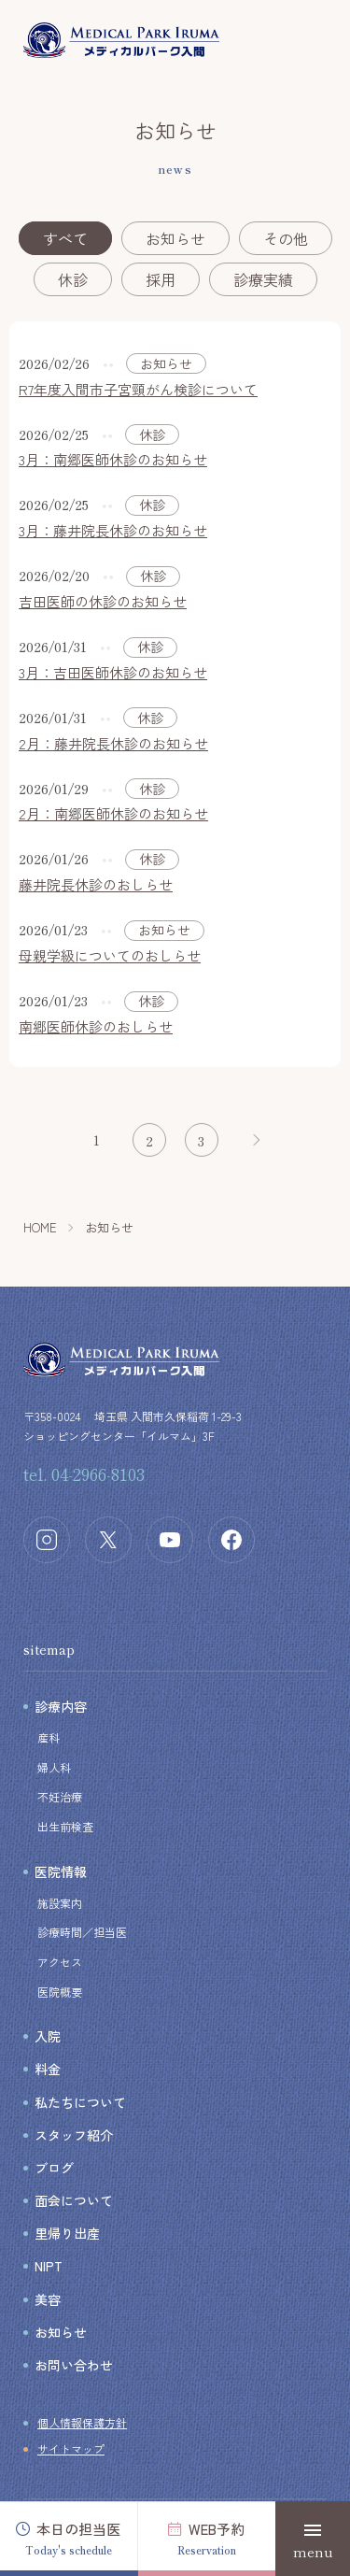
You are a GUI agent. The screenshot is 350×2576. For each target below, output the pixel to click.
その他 (285, 238)
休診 (73, 279)
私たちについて (80, 2102)
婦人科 (54, 1767)
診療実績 (263, 279)
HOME (40, 1227)
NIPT (49, 2265)
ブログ (54, 2167)
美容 (48, 2299)
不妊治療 (59, 1796)
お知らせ (175, 238)
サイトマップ (71, 2448)
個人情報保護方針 (82, 2422)
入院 (48, 2036)
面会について (74, 2200)
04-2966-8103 (98, 1473)
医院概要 (59, 1992)
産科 (48, 1737)
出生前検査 (65, 1826)
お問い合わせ (74, 2364)
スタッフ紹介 (74, 2135)
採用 (160, 279)
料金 (48, 2068)
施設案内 (59, 1903)
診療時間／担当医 (82, 1932)
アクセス (59, 1962)
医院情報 (61, 1871)
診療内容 (61, 1706)
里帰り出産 (67, 2233)
